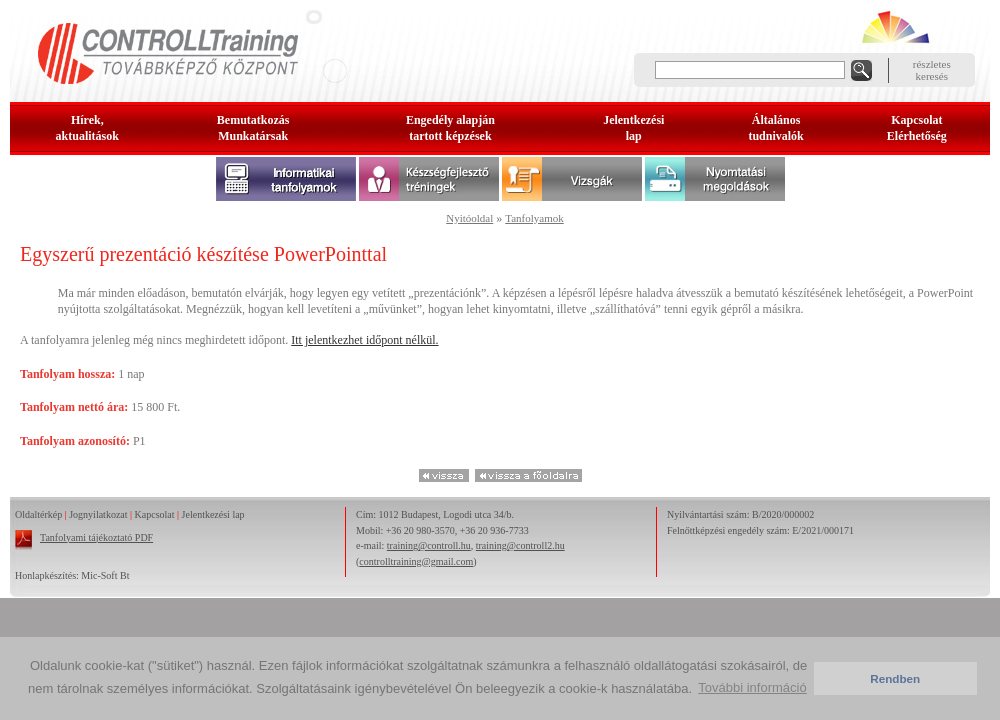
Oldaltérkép (38, 514)
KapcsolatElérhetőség (917, 128)
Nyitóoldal (469, 218)
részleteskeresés (932, 70)
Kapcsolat (155, 514)
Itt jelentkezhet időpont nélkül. (364, 340)
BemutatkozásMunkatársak (253, 128)
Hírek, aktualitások (87, 128)
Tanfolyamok (534, 218)
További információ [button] (752, 687)
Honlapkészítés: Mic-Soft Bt (72, 575)
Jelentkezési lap (213, 514)
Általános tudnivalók (775, 128)
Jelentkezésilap (633, 128)
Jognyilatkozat (98, 514)
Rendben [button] (895, 678)
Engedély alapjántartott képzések (450, 128)
